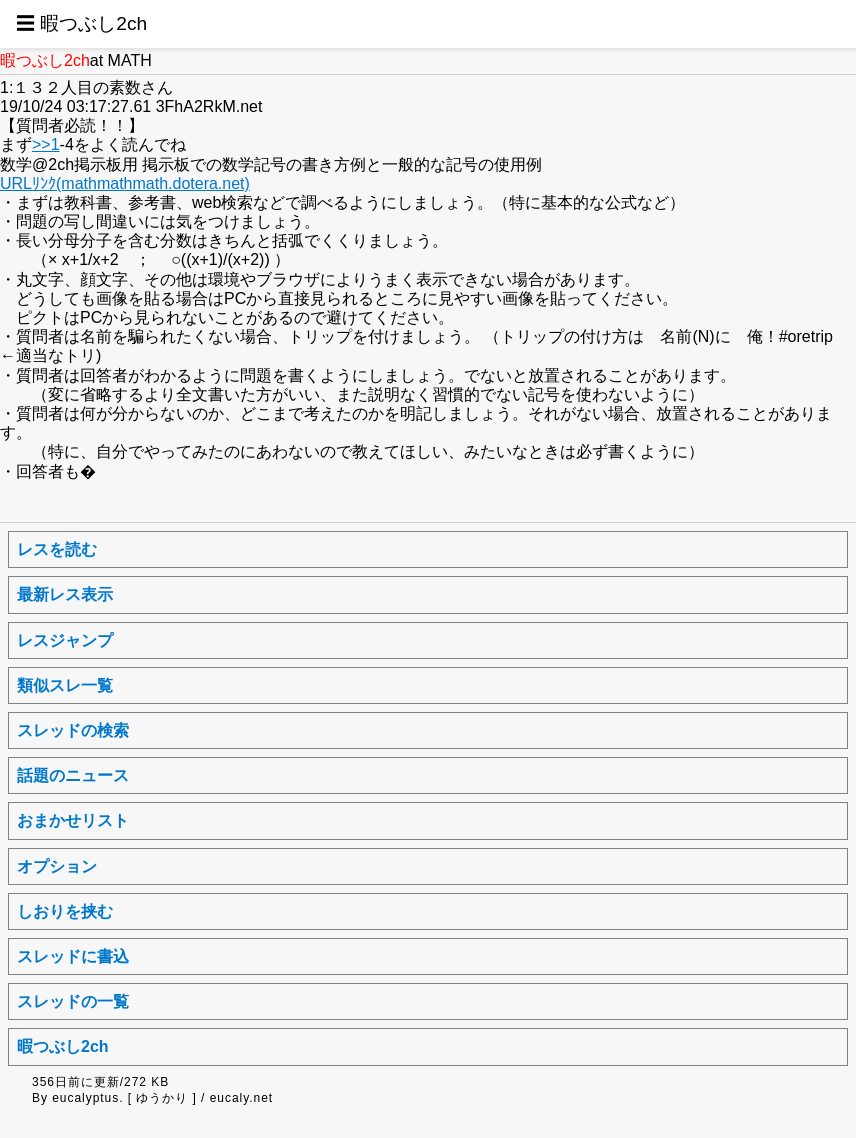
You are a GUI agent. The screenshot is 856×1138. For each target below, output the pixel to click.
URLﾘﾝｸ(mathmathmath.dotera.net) (125, 183)
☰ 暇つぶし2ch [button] (81, 23)
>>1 (46, 144)
